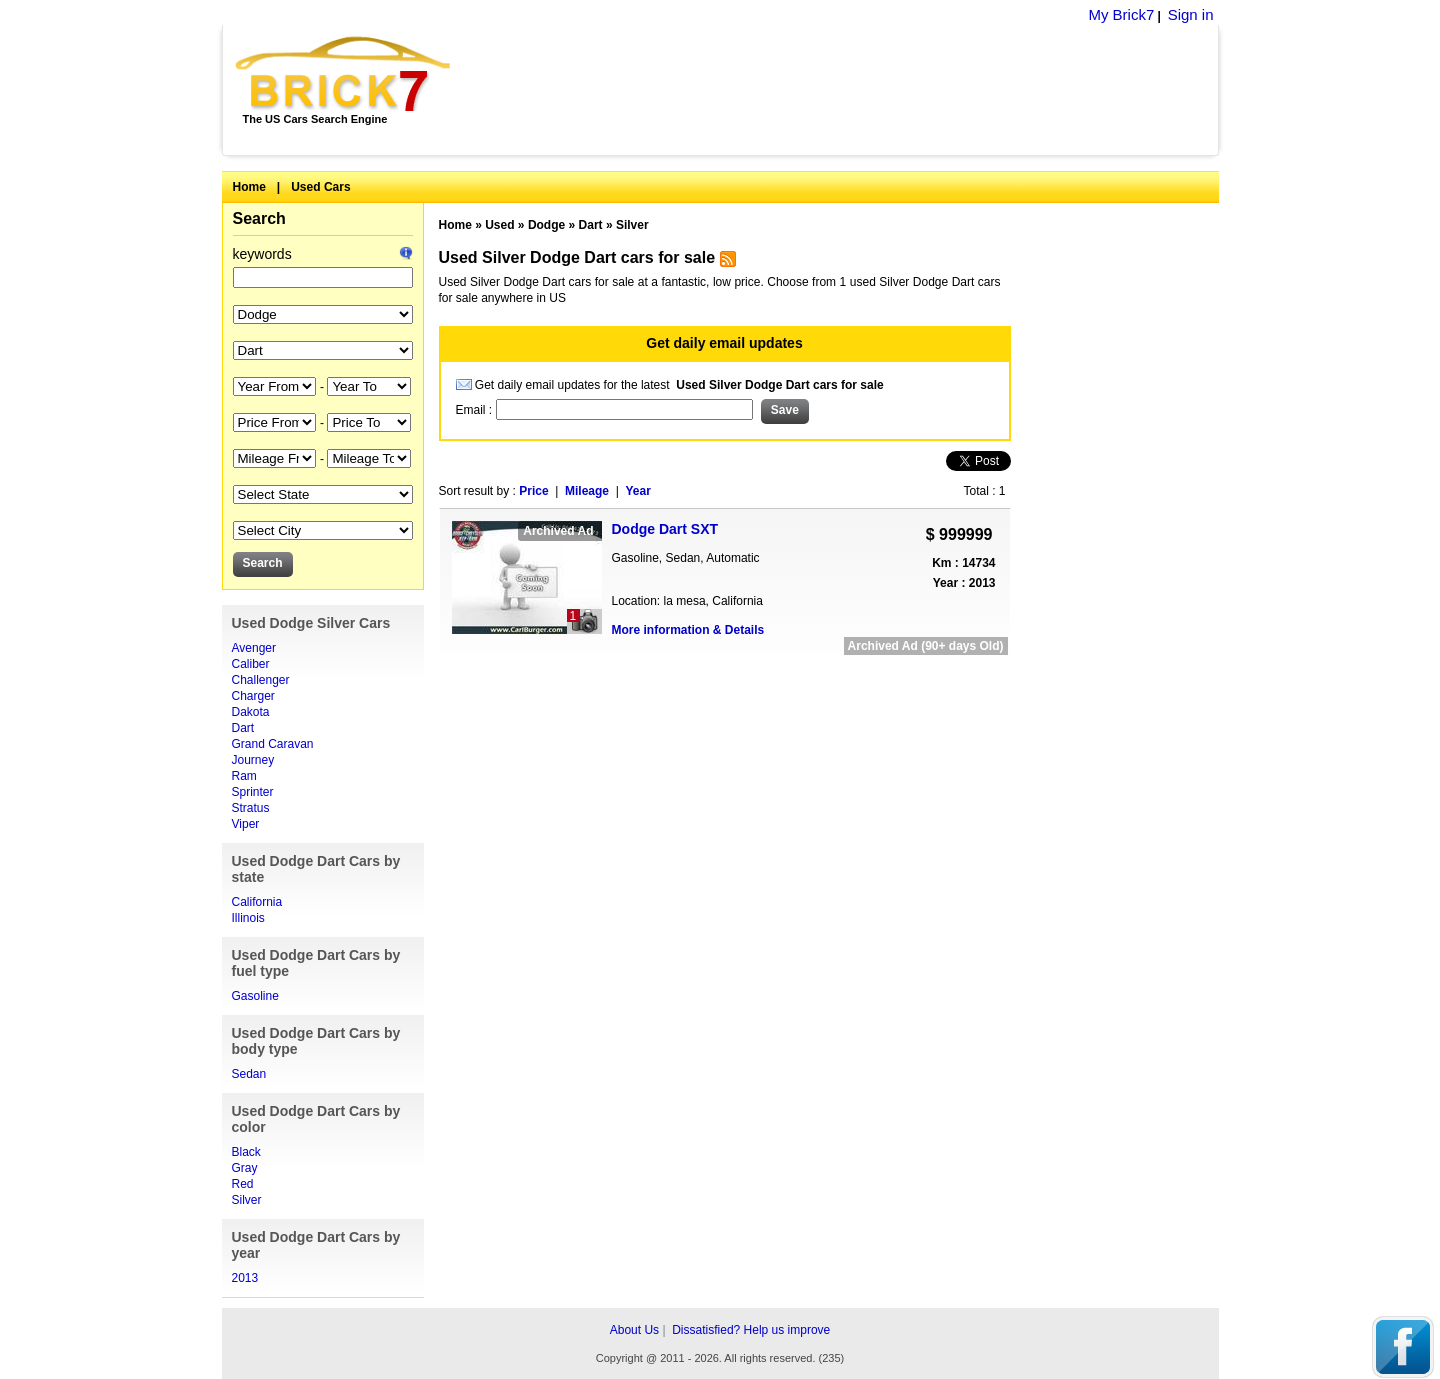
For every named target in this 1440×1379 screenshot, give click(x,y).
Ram (244, 776)
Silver (247, 1200)
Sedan (249, 1074)
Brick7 (344, 74)
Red (243, 1184)
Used (499, 225)
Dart (243, 728)
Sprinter (253, 792)
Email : (476, 410)
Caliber (251, 664)
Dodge (546, 225)
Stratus (251, 808)
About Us (634, 1330)
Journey (253, 760)
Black (246, 1152)
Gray (245, 1168)
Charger (253, 696)
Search (259, 218)
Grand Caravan (273, 744)
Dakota (251, 712)
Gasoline (255, 996)
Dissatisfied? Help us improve (751, 1330)
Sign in (1191, 14)
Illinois (248, 918)
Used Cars (320, 187)
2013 (245, 1278)
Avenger (254, 648)
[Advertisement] (845, 90)
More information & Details (688, 630)
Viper (246, 824)
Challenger (261, 680)
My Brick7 (1121, 14)
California (257, 902)
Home (249, 187)
